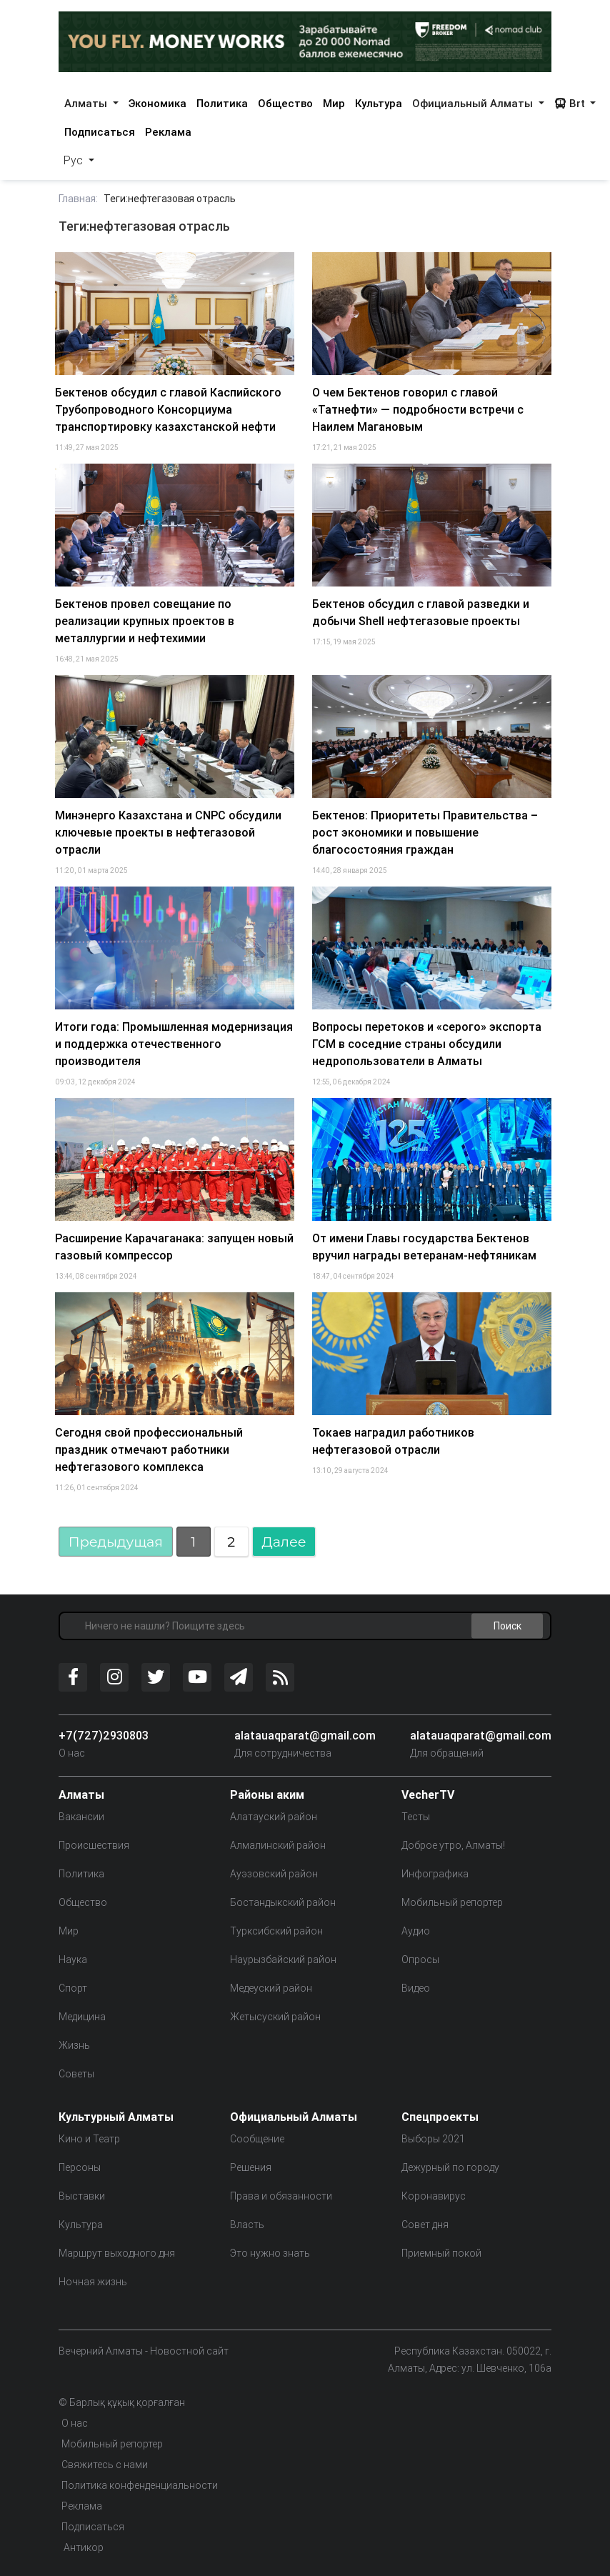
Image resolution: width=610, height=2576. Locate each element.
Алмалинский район (278, 1845)
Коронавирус (433, 2196)
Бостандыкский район (283, 1902)
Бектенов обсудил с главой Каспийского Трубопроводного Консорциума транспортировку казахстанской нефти (168, 409)
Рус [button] (75, 160)
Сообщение (257, 2138)
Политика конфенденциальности (139, 2485)
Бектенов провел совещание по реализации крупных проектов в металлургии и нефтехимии (144, 620)
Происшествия (94, 1845)
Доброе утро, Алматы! (453, 1845)
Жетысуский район (275, 2016)
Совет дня (425, 2224)
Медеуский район (271, 1988)
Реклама (168, 132)
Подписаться (99, 132)
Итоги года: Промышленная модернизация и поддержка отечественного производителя (174, 1043)
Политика (222, 103)
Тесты (415, 1816)
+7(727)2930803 (104, 1735)
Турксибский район (276, 1930)
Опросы (420, 1959)
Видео (415, 1988)
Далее (283, 1541)
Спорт (73, 1988)
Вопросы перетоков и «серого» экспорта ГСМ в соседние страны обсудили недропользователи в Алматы (426, 1043)
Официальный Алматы (474, 103)
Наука (73, 1959)
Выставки (82, 2196)
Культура (378, 103)
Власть (247, 2224)
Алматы (87, 103)
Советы (76, 2073)
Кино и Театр (89, 2138)
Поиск (507, 1625)
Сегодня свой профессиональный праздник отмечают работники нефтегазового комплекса (149, 1449)
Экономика (157, 103)
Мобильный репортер (452, 1902)
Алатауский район (273, 1816)
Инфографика (435, 1873)
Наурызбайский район (283, 1959)
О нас (72, 1753)
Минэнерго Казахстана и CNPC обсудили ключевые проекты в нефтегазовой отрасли (168, 832)
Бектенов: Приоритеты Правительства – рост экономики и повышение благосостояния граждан (425, 832)
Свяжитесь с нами (104, 2464)
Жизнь (74, 2045)
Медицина (82, 2016)
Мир (334, 103)
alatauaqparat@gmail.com (305, 1735)
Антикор (82, 2547)
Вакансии (81, 1816)
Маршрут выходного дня (117, 2253)
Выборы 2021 (433, 2138)
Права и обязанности (281, 2196)
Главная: (78, 198)
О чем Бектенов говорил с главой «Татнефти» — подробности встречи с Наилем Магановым (418, 409)
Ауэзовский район (274, 1873)
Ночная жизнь (93, 2281)
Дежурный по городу (450, 2167)
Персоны (80, 2167)
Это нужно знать (270, 2253)
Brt (571, 103)
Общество (285, 103)
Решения (250, 2167)
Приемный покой (441, 2253)
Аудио (415, 1930)
